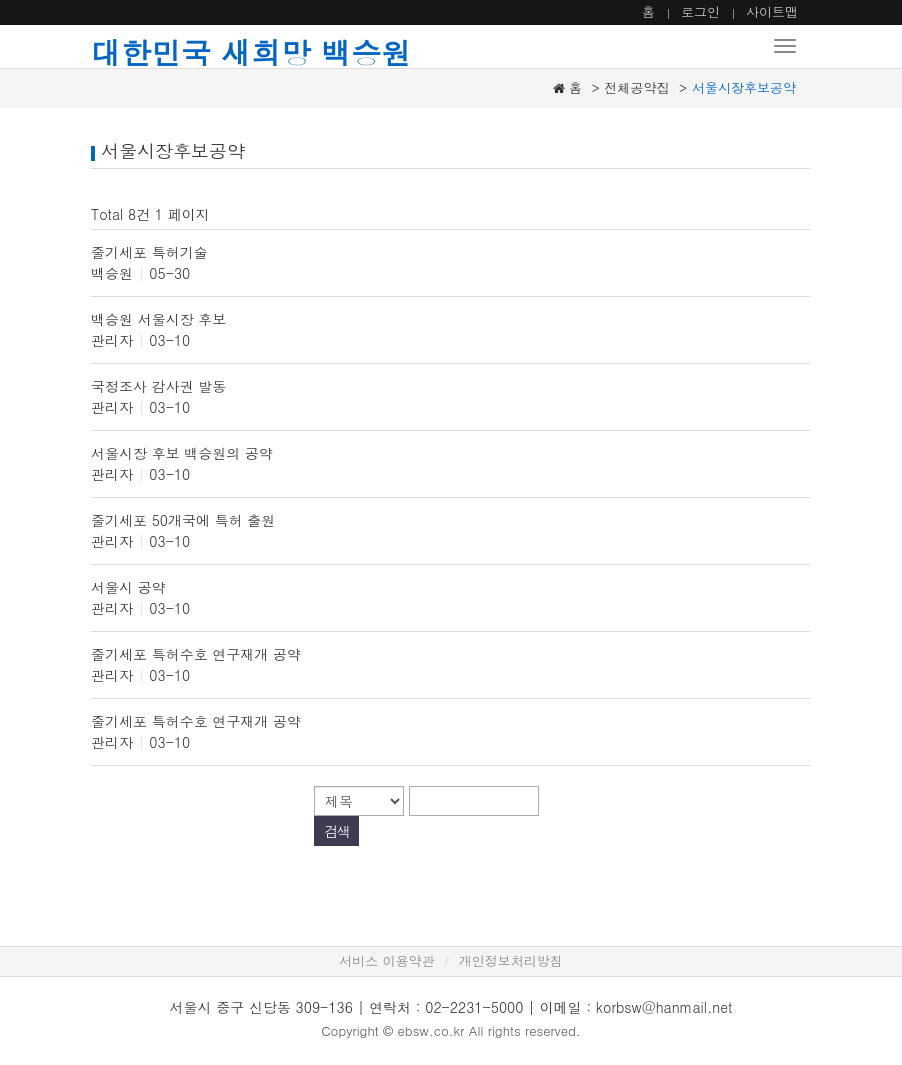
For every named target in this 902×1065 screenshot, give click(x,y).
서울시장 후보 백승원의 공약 (182, 453)
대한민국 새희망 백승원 (251, 52)
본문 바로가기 (0, 0)
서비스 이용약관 (386, 960)
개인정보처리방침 (511, 960)
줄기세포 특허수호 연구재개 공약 (196, 654)
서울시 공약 (128, 587)
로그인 (700, 11)
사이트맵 (772, 11)
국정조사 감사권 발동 (158, 386)
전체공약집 (637, 87)
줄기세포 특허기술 (149, 252)
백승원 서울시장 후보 (158, 319)
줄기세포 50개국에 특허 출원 (183, 520)
